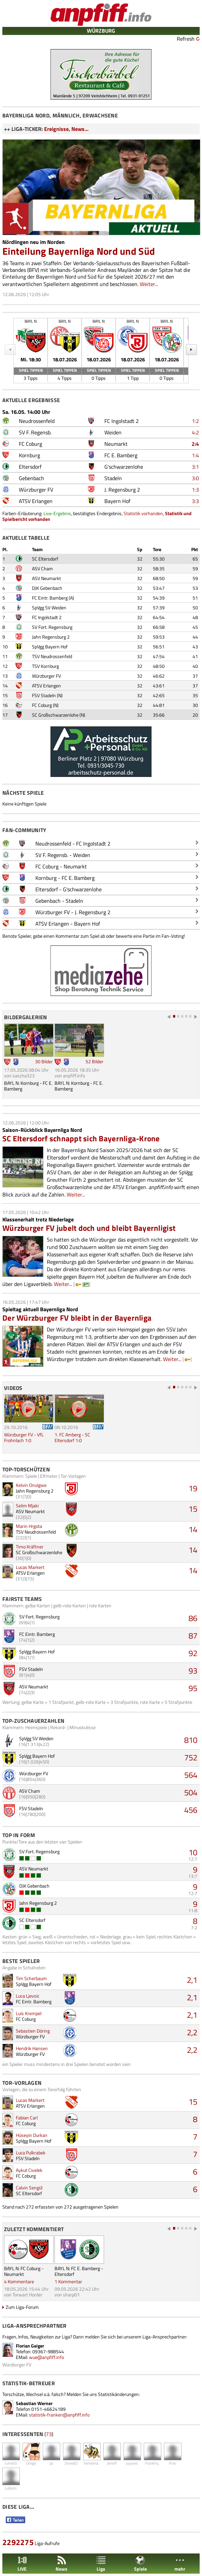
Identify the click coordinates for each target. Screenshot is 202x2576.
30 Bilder (44, 1061)
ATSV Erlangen (46, 685)
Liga (101, 2563)
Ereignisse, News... (66, 129)
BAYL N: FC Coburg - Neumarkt (23, 2271)
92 (193, 1653)
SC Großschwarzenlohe (55, 714)
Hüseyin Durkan (31, 2135)
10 (193, 1852)
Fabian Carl (27, 2117)
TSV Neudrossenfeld (52, 656)
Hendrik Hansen (32, 2048)
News (61, 2563)
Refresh (186, 39)
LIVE (22, 2563)
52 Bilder (94, 1061)
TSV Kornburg (45, 666)
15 (193, 1509)
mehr (179, 2563)
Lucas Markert (30, 1567)
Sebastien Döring (33, 2030)
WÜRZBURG (101, 31)
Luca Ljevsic (27, 1995)
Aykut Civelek (29, 2170)
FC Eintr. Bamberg (50, 597)
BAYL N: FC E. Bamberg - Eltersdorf (79, 2271)
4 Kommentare (19, 2281)
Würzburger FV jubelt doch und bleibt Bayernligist (88, 1228)
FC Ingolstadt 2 (47, 617)
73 (49, 2434)
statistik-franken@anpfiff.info (59, 2414)
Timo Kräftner (29, 1546)
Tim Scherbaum (31, 1978)
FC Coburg (42, 705)
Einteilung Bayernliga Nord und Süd (78, 251)
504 (190, 1792)
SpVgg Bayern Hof (50, 646)
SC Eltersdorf (45, 558)
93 (193, 1671)
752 (190, 1757)
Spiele (140, 2563)
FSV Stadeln (44, 695)
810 (190, 1740)
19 (193, 1488)
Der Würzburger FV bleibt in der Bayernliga (77, 1318)
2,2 (192, 2032)
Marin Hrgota (29, 1526)
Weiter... (149, 284)
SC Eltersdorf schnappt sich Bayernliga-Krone (81, 1138)
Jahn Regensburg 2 (51, 636)
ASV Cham (42, 568)
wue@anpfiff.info (46, 2357)
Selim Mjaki (27, 1505)
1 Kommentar (68, 2281)
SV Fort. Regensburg (52, 627)
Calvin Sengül (29, 2187)
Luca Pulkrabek (30, 2152)
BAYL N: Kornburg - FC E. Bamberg (28, 1085)
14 (193, 1529)
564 (190, 1775)
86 (193, 1618)
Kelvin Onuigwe (31, 1485)
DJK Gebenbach (47, 588)
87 (193, 1636)
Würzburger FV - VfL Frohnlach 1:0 (24, 1437)
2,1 (192, 1980)
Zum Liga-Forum (22, 2307)
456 (190, 1810)
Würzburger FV (46, 675)
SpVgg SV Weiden (49, 607)
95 (193, 1688)
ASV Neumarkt (46, 578)
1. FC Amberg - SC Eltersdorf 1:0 (72, 1437)
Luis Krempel (28, 2013)
